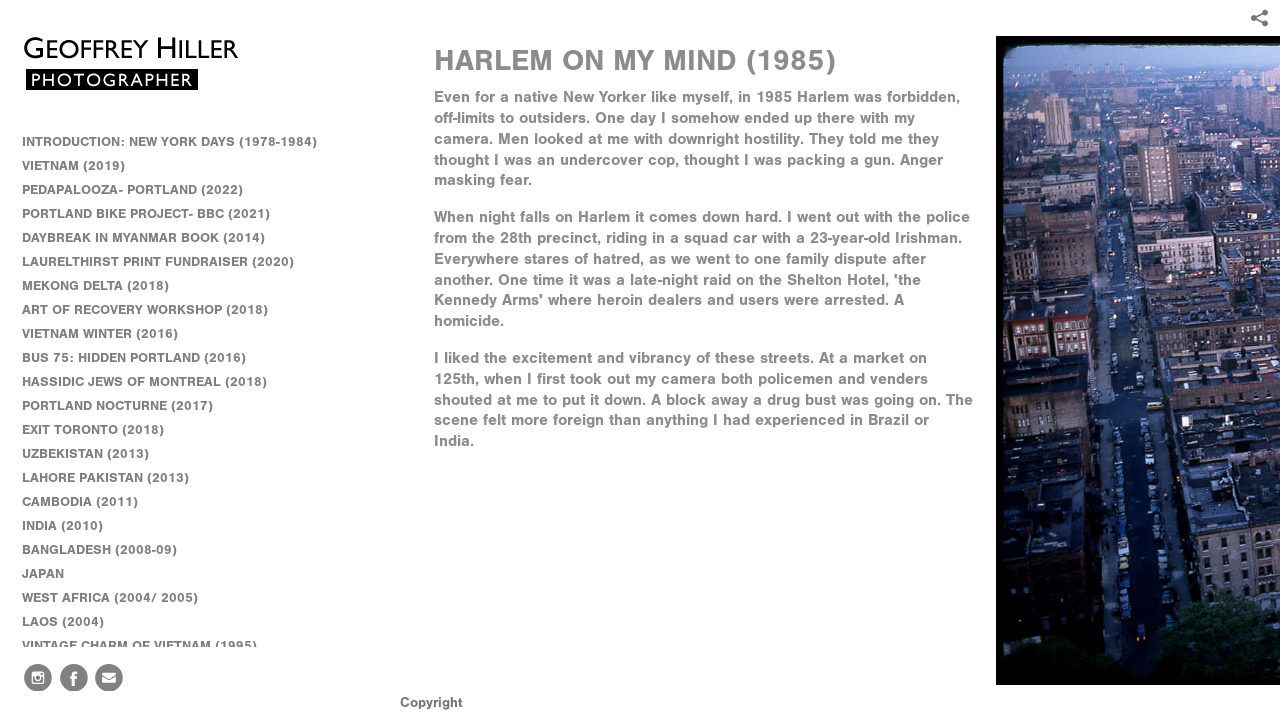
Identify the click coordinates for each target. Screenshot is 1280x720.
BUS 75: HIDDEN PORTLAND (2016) (134, 357)
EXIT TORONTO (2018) (93, 429)
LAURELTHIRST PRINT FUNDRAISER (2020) (158, 261)
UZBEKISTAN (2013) (85, 453)
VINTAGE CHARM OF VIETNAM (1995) (139, 645)
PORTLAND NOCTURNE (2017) (117, 405)
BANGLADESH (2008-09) (108, 550)
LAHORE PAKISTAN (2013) (114, 478)
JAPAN (52, 574)
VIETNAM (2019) (73, 165)
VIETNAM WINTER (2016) (109, 334)
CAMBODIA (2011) (89, 502)
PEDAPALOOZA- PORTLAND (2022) (132, 189)
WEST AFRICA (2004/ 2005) (119, 598)
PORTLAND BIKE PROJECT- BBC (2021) (146, 213)
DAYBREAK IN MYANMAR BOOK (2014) (143, 237)
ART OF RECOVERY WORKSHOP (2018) (145, 309)
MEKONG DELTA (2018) (95, 285)
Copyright (431, 702)
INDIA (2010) (71, 526)
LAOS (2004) (63, 621)
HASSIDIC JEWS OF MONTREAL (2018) (144, 381)
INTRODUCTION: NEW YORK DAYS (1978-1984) (169, 141)
